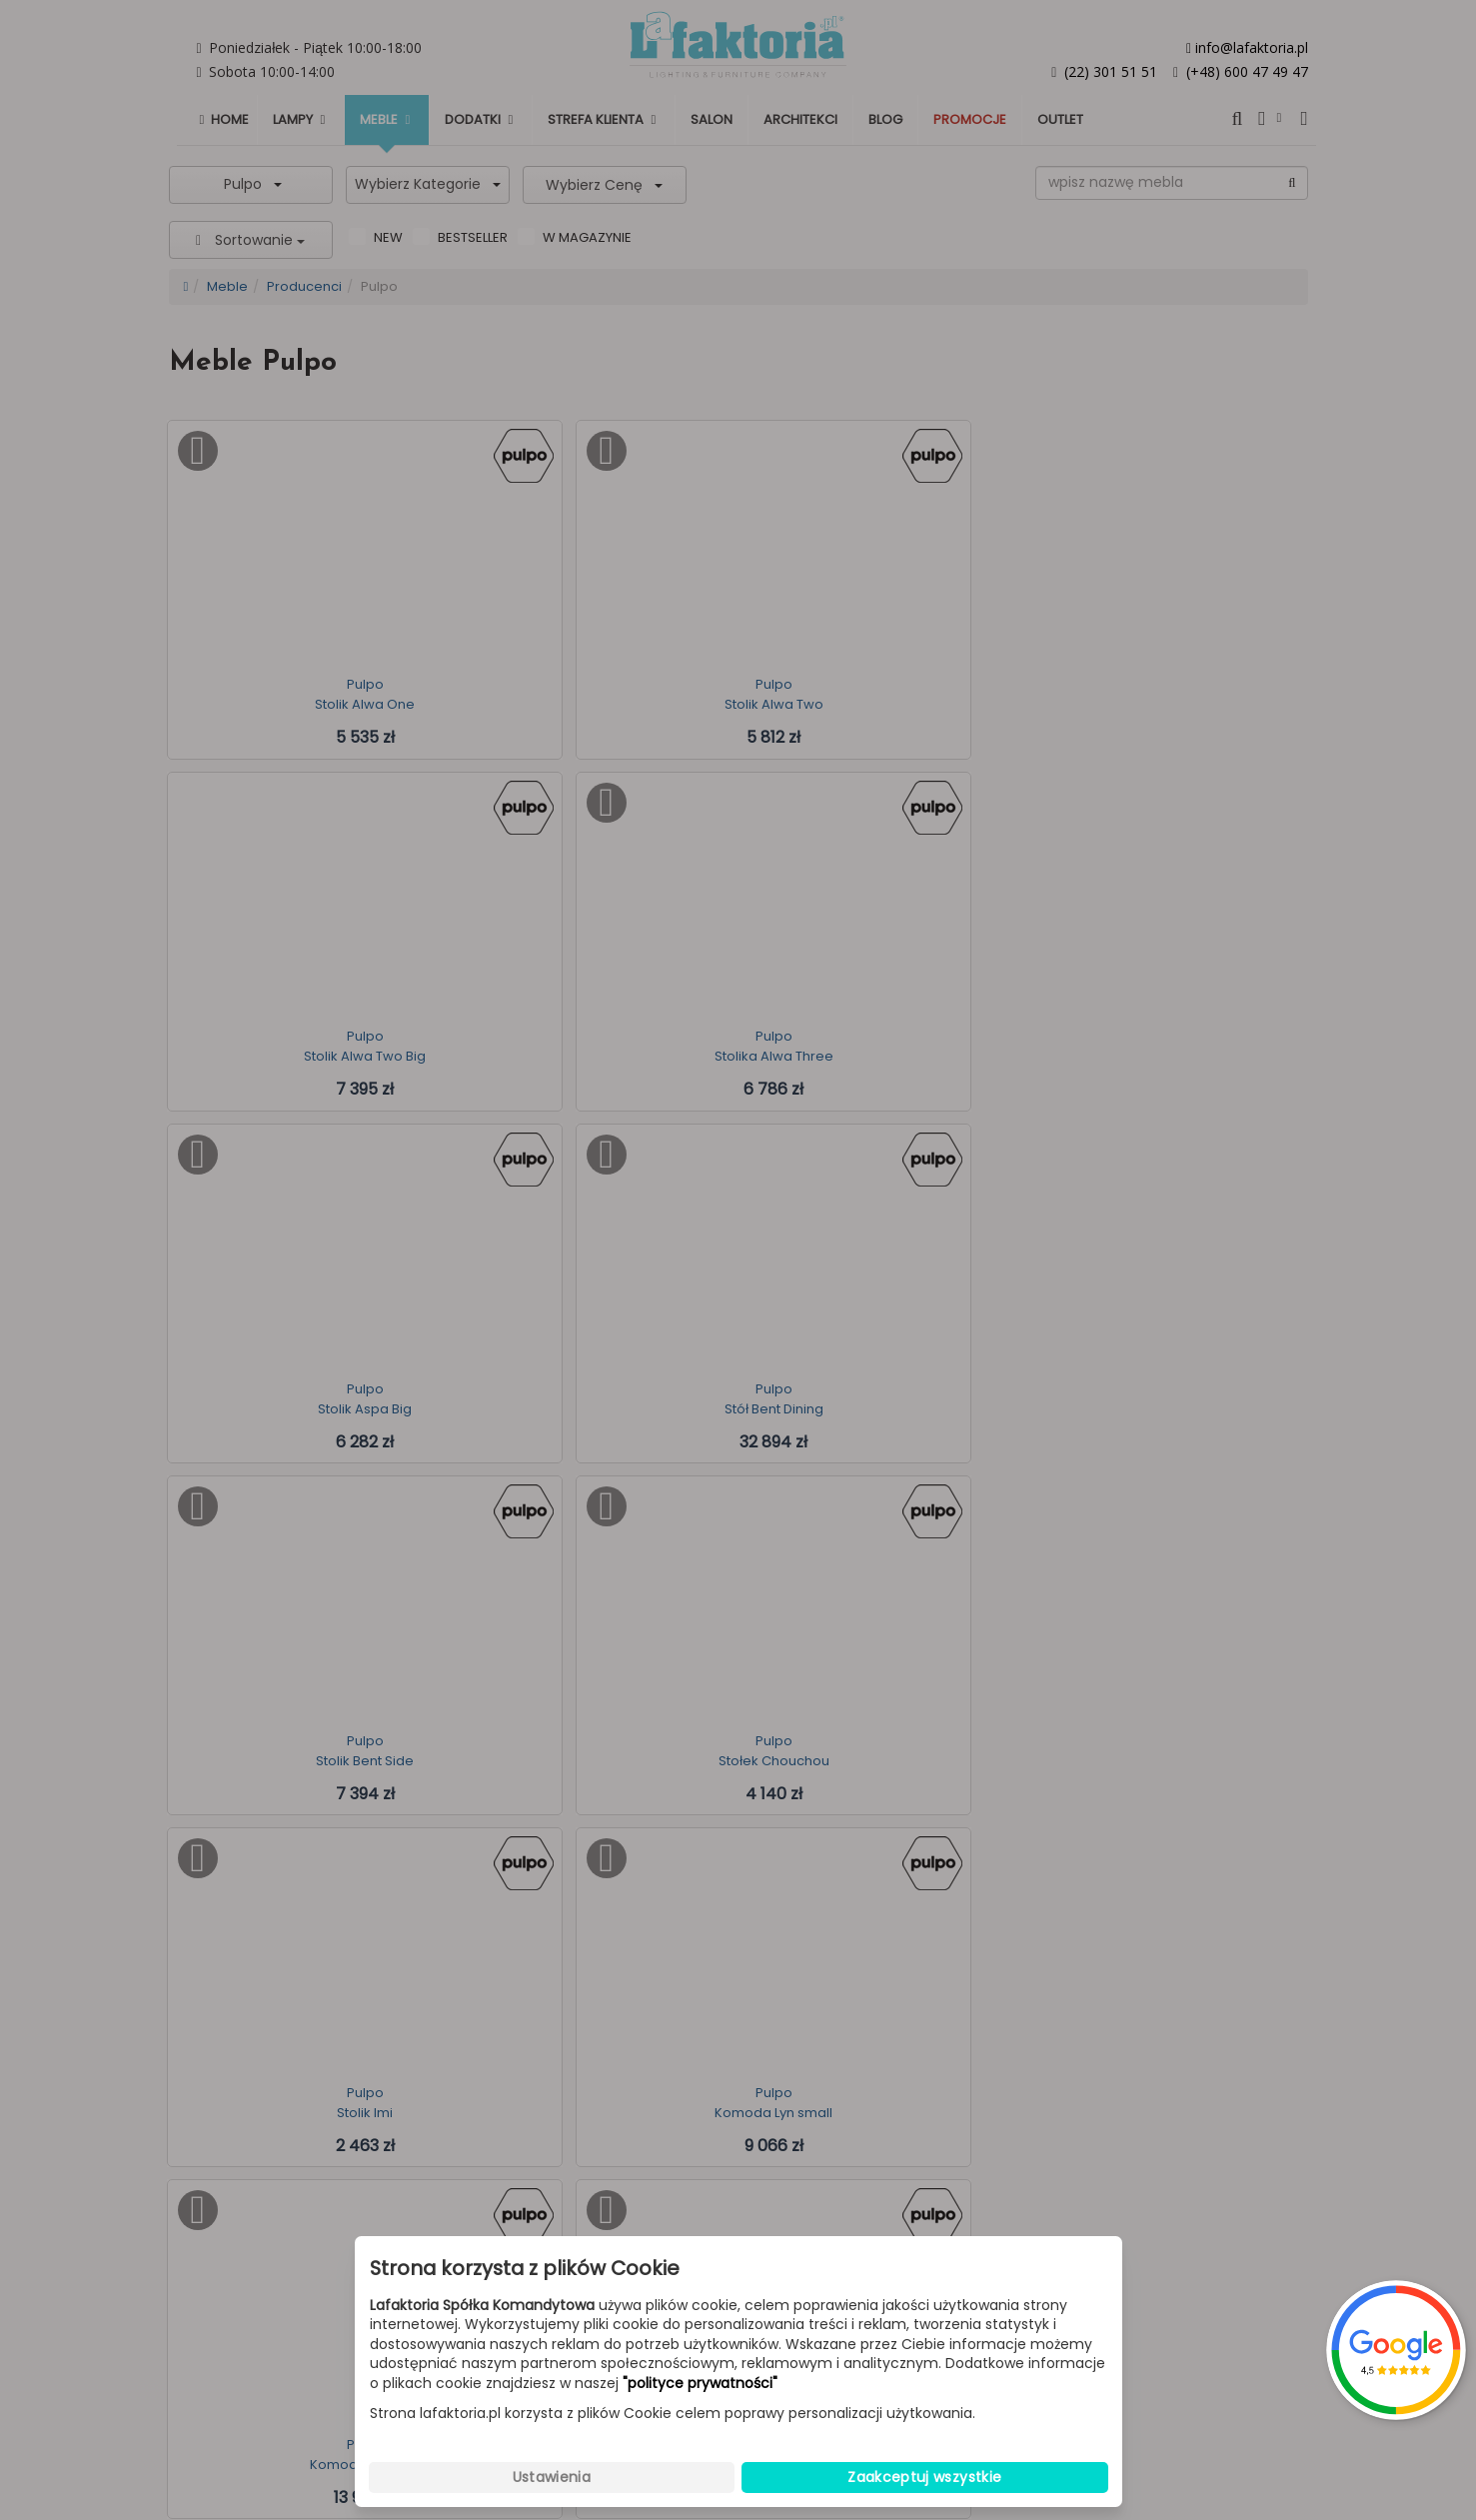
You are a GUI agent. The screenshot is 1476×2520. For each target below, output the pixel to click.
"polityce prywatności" (700, 2383)
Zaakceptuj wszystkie (924, 2477)
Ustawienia (552, 2477)
